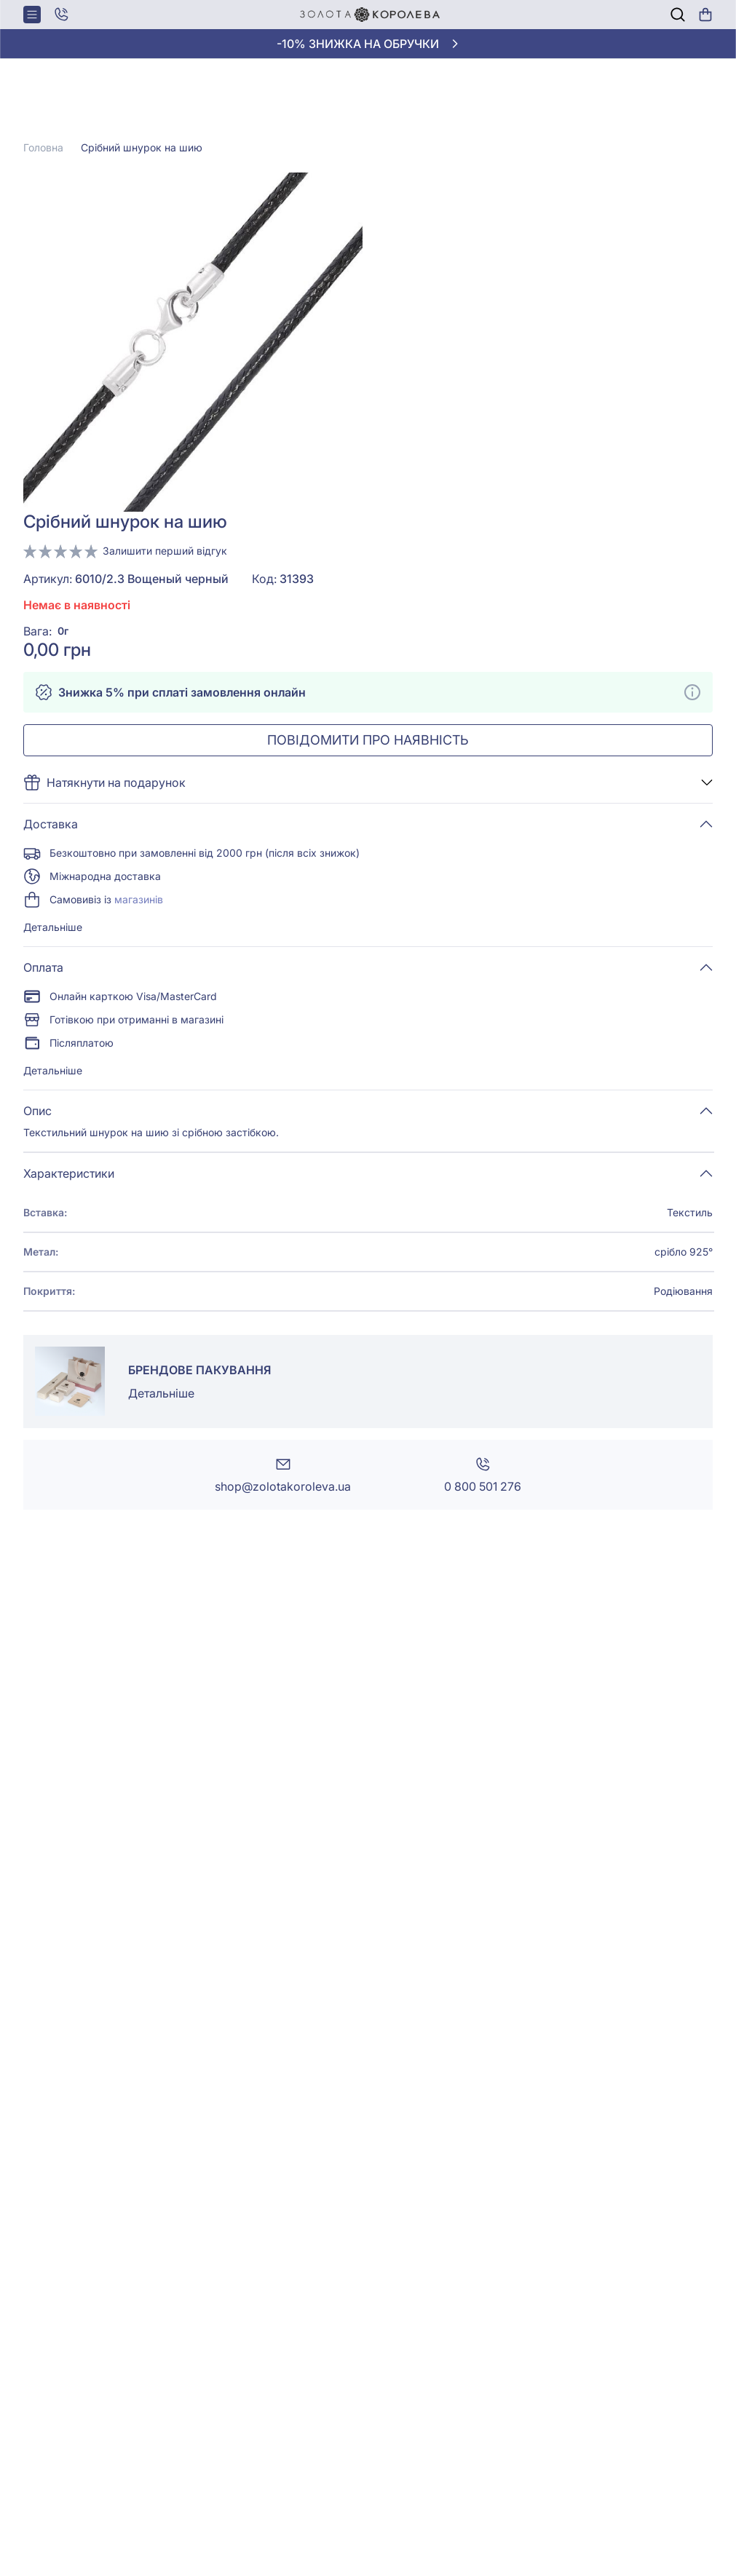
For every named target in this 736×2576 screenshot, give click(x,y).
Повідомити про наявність (368, 740)
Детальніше (52, 927)
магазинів (138, 899)
